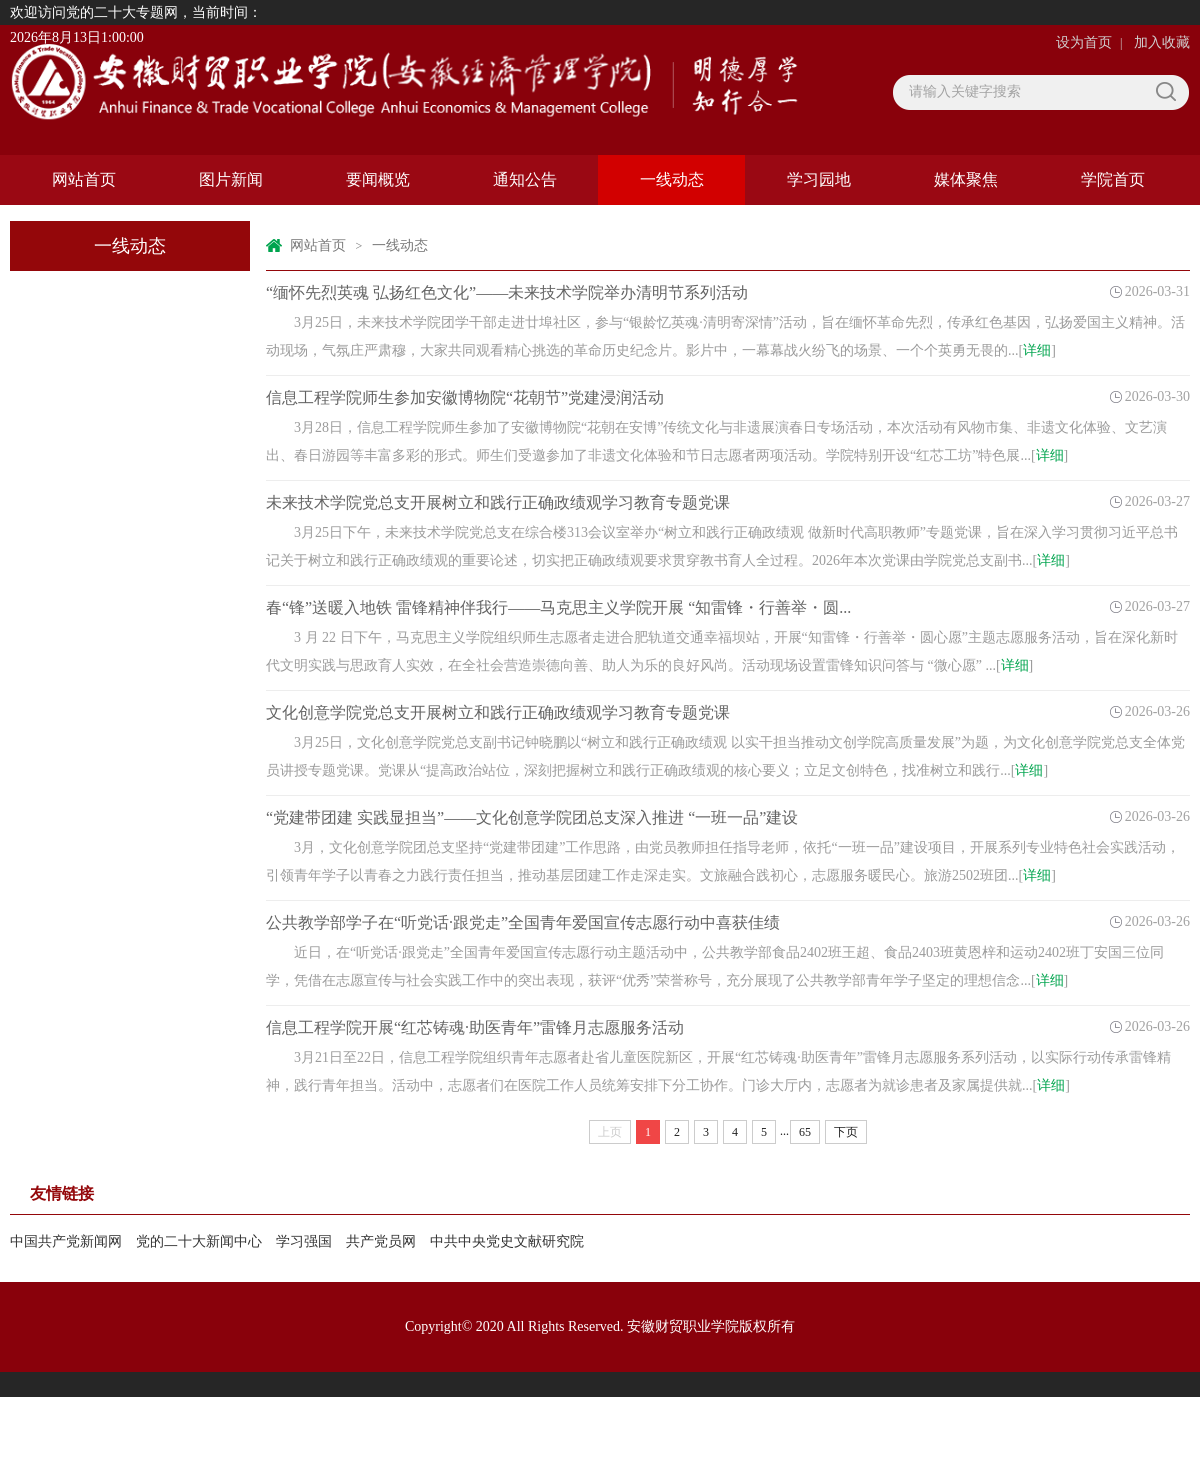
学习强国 (304, 1241)
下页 (846, 1132)
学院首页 (1113, 179)
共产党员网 (381, 1241)
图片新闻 (231, 179)
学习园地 (819, 179)
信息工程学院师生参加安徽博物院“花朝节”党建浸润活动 (465, 397)
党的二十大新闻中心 (199, 1241)
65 (805, 1132)
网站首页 (84, 179)
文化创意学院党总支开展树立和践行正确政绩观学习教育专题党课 (498, 712)
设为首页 (1084, 42)
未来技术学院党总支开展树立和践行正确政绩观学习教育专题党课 (498, 502)
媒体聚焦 (966, 179)
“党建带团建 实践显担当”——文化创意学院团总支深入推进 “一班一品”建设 (532, 817)
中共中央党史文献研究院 (507, 1241)
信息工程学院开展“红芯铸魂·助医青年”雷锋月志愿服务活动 (475, 1027)
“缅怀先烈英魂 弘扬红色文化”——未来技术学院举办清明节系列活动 (507, 292)
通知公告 (525, 179)
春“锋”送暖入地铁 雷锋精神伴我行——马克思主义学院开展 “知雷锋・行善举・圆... (558, 607)
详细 (1037, 350)
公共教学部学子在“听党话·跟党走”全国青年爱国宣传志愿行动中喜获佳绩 (523, 922)
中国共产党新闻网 (66, 1241)
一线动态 (672, 179)
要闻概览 (378, 179)
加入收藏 (1162, 42)
